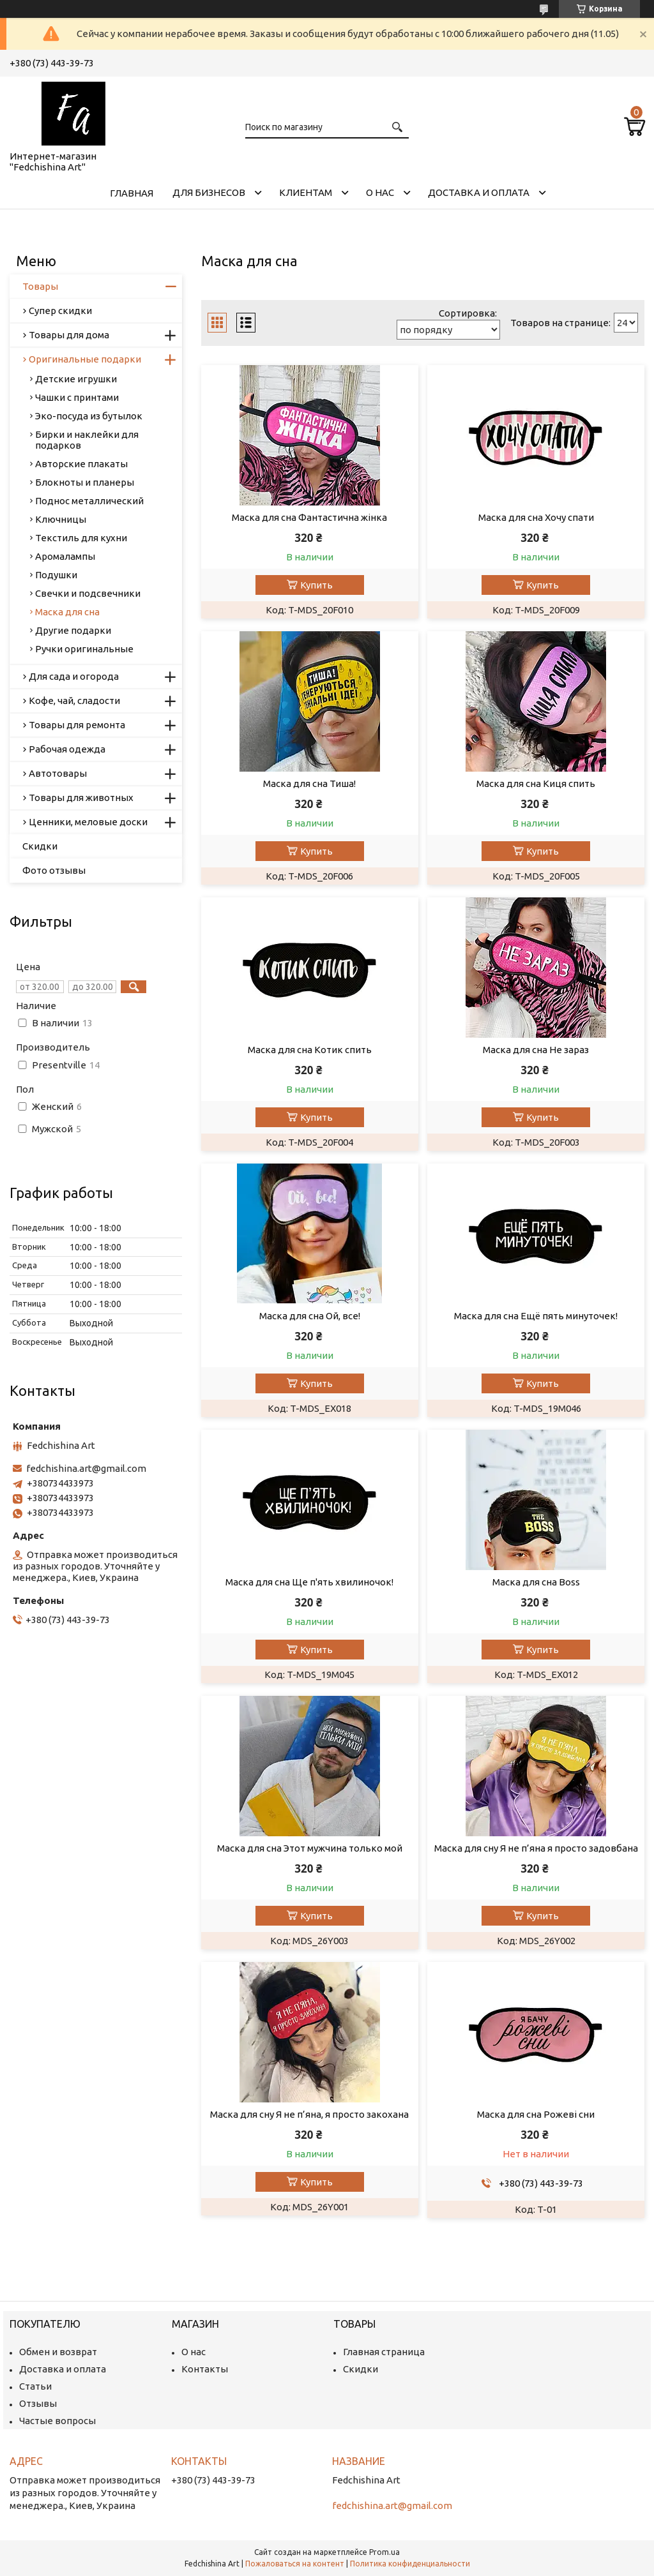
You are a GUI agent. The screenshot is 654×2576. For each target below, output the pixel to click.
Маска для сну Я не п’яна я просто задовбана (536, 1848)
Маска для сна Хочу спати (536, 517)
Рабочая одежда (67, 749)
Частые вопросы (57, 2420)
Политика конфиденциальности (410, 2563)
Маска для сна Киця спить (535, 783)
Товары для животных (81, 797)
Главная (131, 193)
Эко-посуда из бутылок (88, 415)
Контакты (204, 2368)
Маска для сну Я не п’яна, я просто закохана (309, 2114)
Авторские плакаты (81, 463)
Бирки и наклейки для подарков (87, 440)
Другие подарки (73, 630)
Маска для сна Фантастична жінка (309, 517)
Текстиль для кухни (81, 537)
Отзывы (38, 2403)
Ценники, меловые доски (88, 821)
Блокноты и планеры (84, 482)
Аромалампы (65, 556)
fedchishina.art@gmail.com (86, 1468)
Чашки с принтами (77, 397)
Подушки (56, 574)
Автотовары (58, 773)
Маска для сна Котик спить (310, 1049)
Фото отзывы (54, 870)
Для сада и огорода (74, 676)
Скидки (39, 846)
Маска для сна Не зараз (536, 1049)
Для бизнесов (208, 192)
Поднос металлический (89, 500)
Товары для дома (69, 334)
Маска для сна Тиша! (309, 783)
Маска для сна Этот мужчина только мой (309, 1848)
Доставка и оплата (478, 192)
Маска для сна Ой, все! (309, 1315)
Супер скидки (60, 310)
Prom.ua (384, 2552)
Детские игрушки (76, 378)
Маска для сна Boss (536, 1581)
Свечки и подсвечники (88, 593)
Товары (40, 286)
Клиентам (305, 192)
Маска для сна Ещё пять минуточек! (536, 1315)
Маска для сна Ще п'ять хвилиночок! (309, 1581)
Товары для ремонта (77, 724)
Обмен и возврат (58, 2351)
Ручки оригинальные (84, 648)
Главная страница (384, 2351)
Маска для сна (67, 611)
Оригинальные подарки (85, 359)
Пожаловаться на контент (294, 2563)
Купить (316, 585)
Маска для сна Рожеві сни (536, 2114)
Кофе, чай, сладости (74, 700)
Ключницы (60, 519)
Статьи (35, 2386)
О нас (380, 192)
